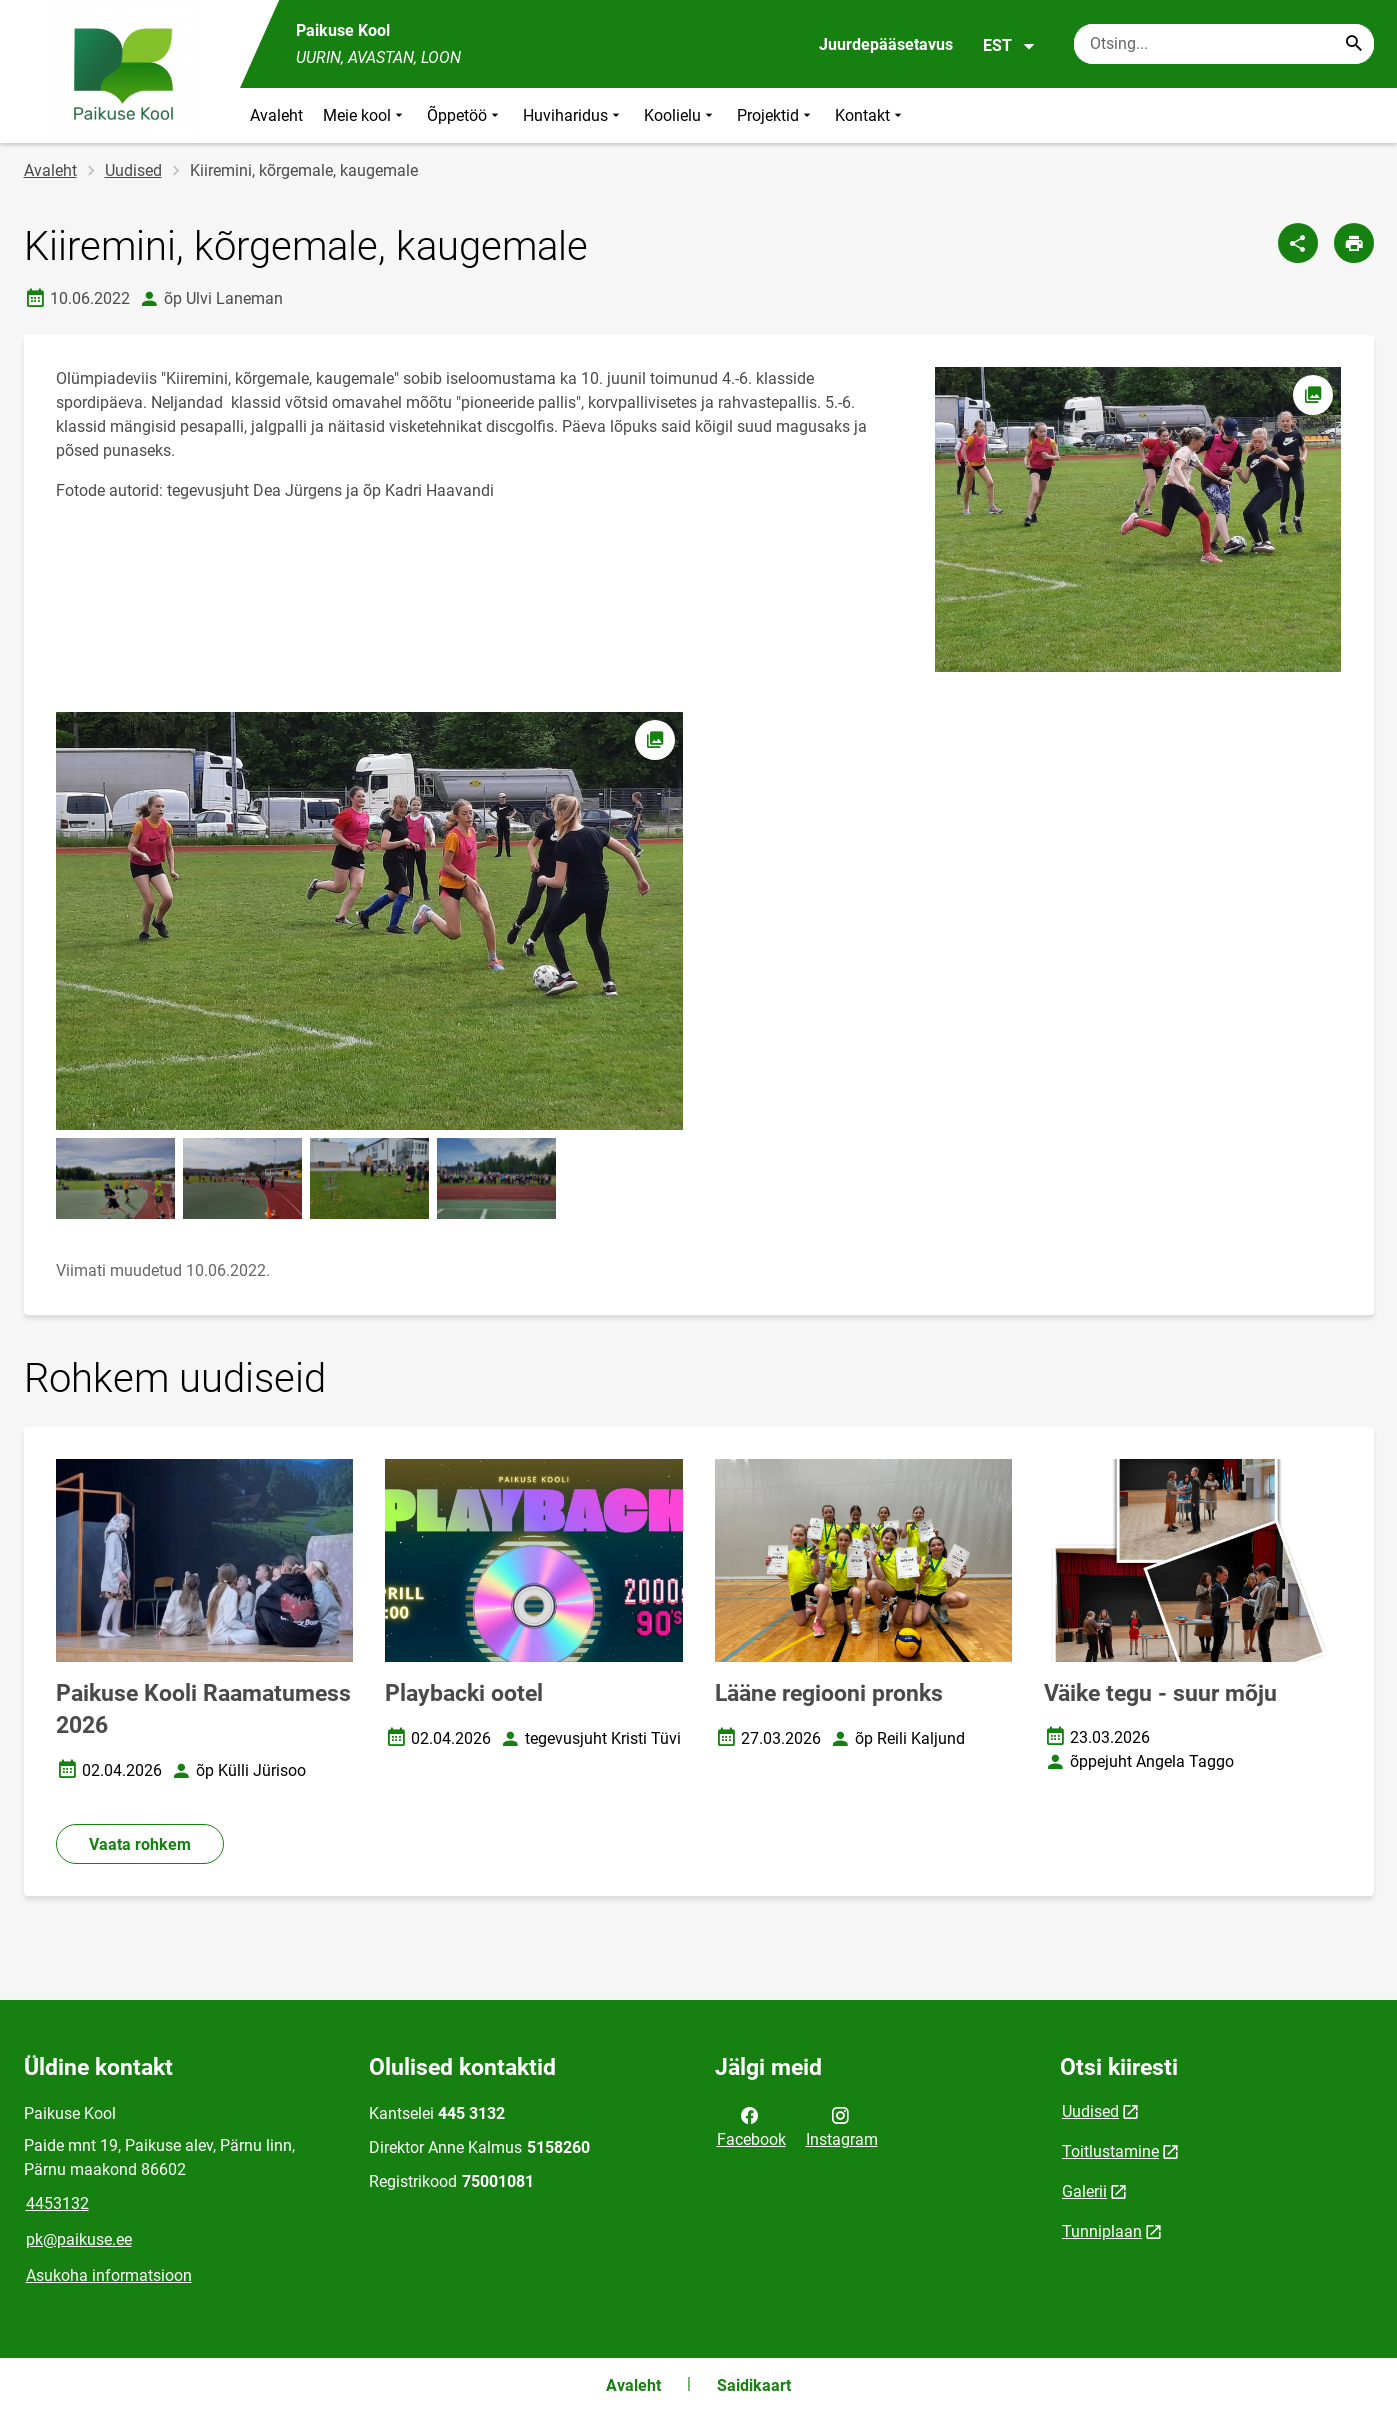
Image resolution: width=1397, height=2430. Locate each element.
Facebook (751, 2126)
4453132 (57, 2203)
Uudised (133, 170)
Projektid (776, 115)
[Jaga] (1298, 243)
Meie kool (365, 115)
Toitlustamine (1110, 2151)
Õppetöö (465, 115)
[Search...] (1354, 44)
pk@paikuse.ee (79, 2239)
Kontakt (870, 115)
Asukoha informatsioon (109, 2275)
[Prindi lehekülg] (1354, 243)
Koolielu (680, 115)
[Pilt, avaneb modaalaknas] (369, 921)
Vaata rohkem (140, 1844)
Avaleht (276, 115)
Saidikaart (754, 2385)
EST (1009, 46)
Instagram (842, 2126)
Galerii (1084, 2191)
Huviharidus (573, 115)
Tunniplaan (1102, 2231)
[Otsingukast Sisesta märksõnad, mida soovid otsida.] (1224, 44)
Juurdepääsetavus (886, 44)
